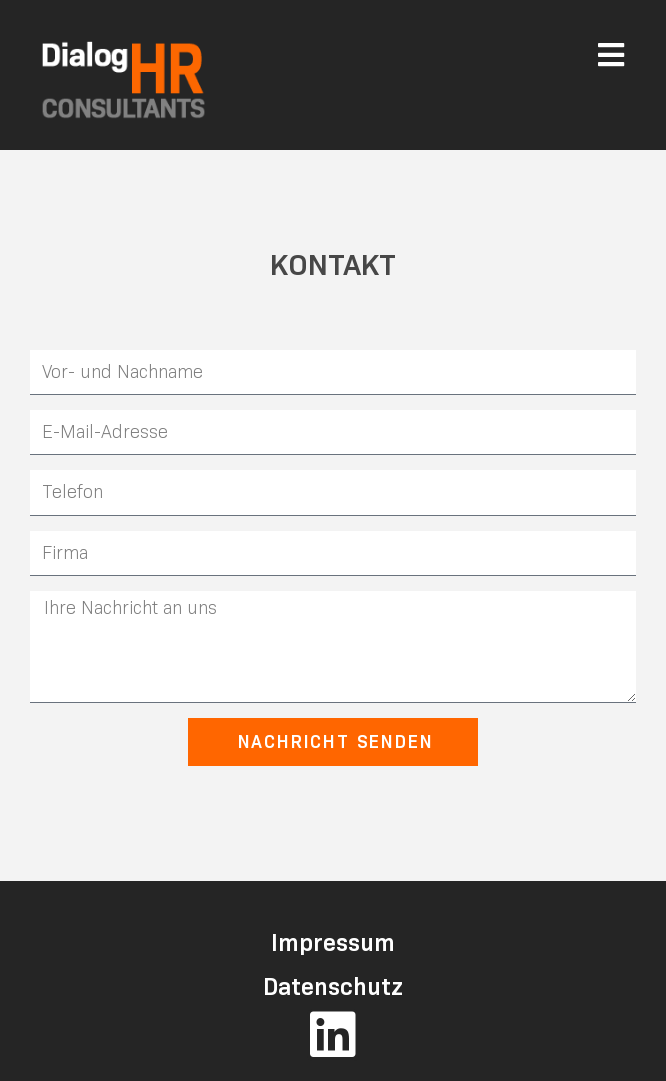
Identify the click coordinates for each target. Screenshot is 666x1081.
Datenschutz (333, 986)
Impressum (333, 942)
